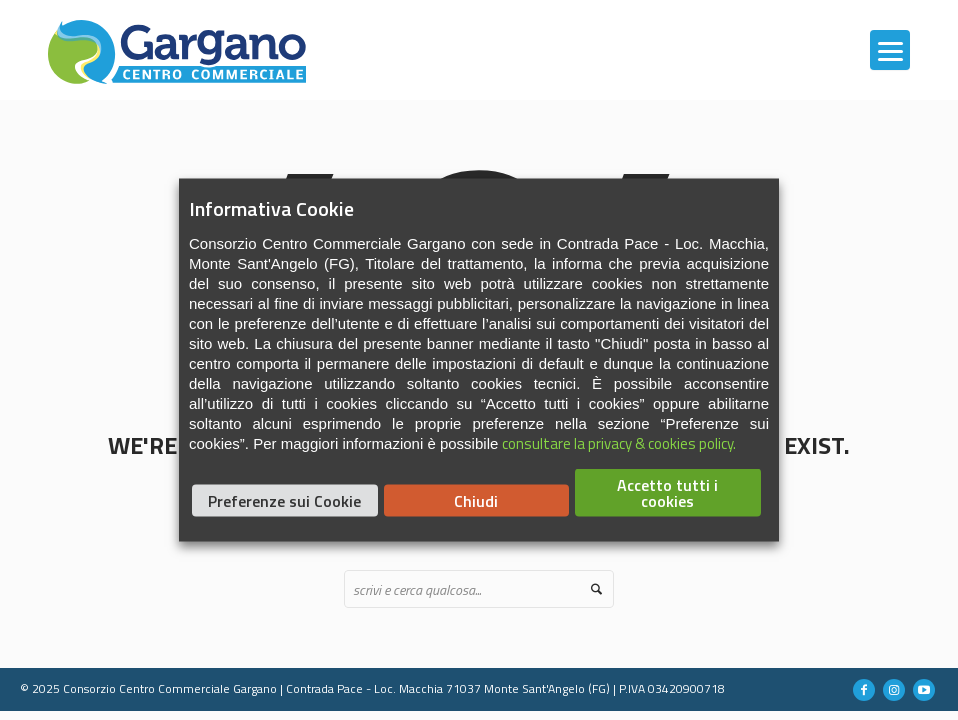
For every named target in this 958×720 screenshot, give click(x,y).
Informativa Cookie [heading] (271, 209)
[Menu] (890, 50)
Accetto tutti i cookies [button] (667, 493)
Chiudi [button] (476, 501)
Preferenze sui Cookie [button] (284, 501)
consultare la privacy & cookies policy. (619, 443)
